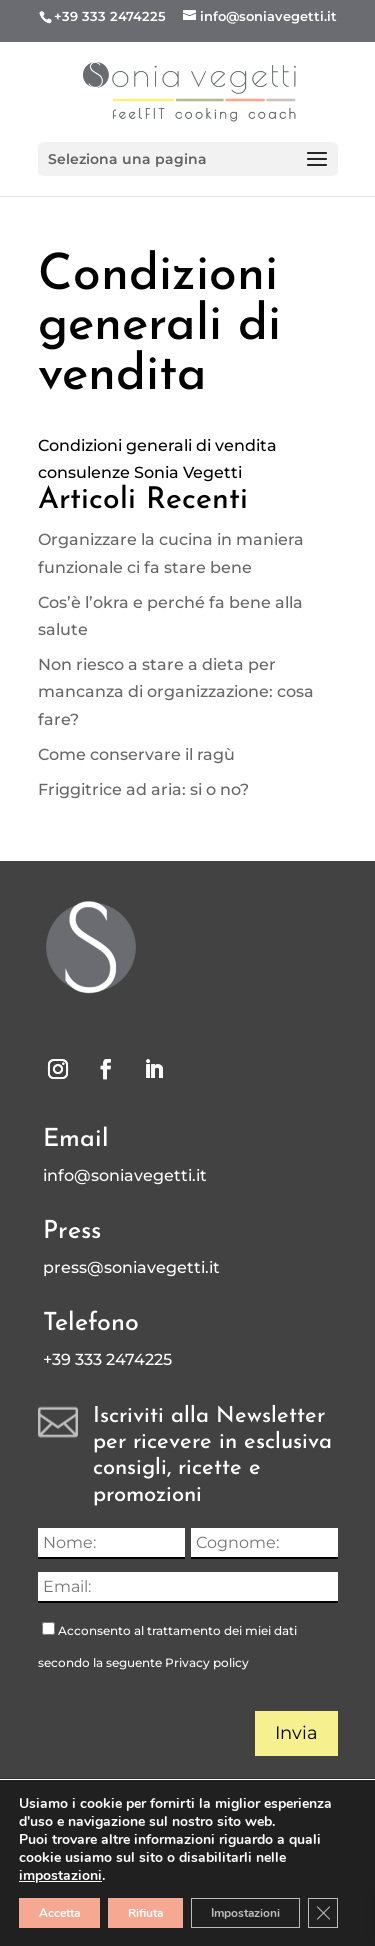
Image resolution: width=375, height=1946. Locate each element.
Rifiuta (145, 1913)
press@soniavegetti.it (131, 1267)
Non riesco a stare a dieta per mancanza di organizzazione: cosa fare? (176, 691)
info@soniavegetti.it (125, 1175)
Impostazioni (245, 1913)
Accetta (59, 1913)
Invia (296, 1733)
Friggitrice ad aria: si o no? (143, 789)
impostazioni (60, 1876)
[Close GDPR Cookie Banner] (323, 1913)
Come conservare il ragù (136, 754)
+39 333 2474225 (110, 16)
